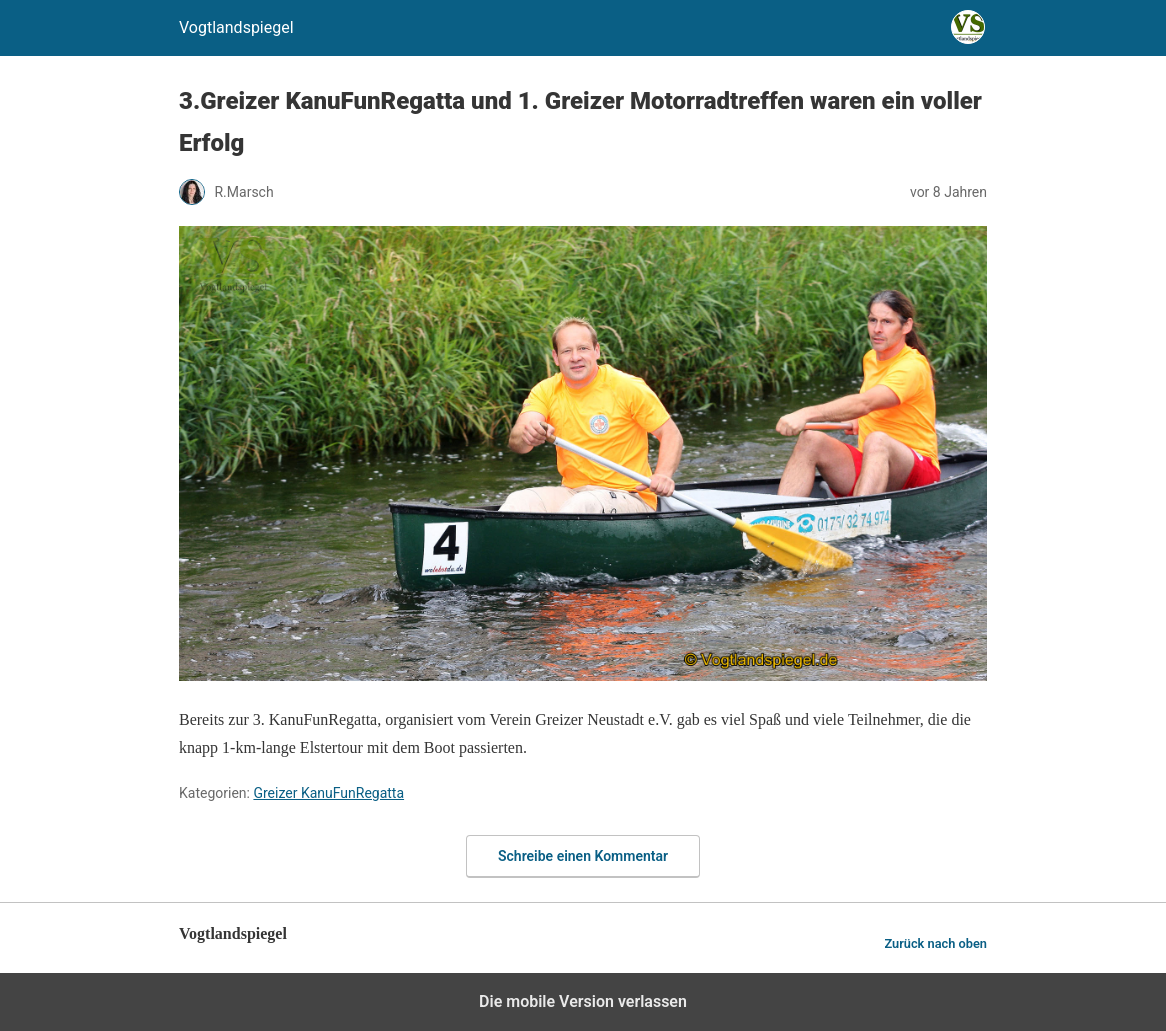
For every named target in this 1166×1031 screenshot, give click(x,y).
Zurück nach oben (935, 943)
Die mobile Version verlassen (583, 1001)
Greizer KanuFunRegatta (328, 793)
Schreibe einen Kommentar (583, 856)
